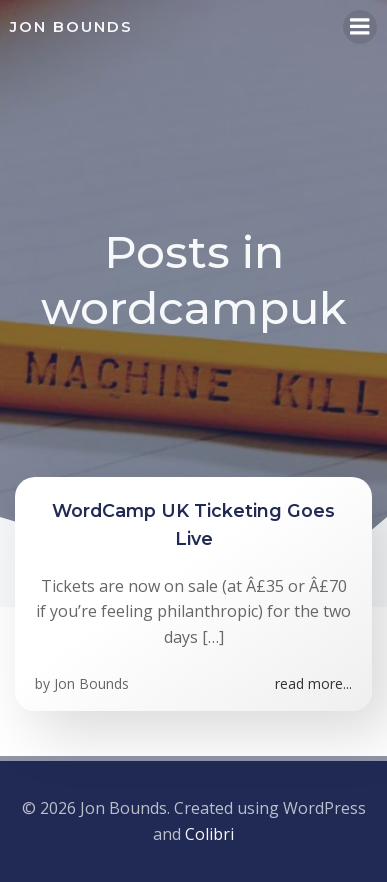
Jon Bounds (91, 683)
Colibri (209, 834)
